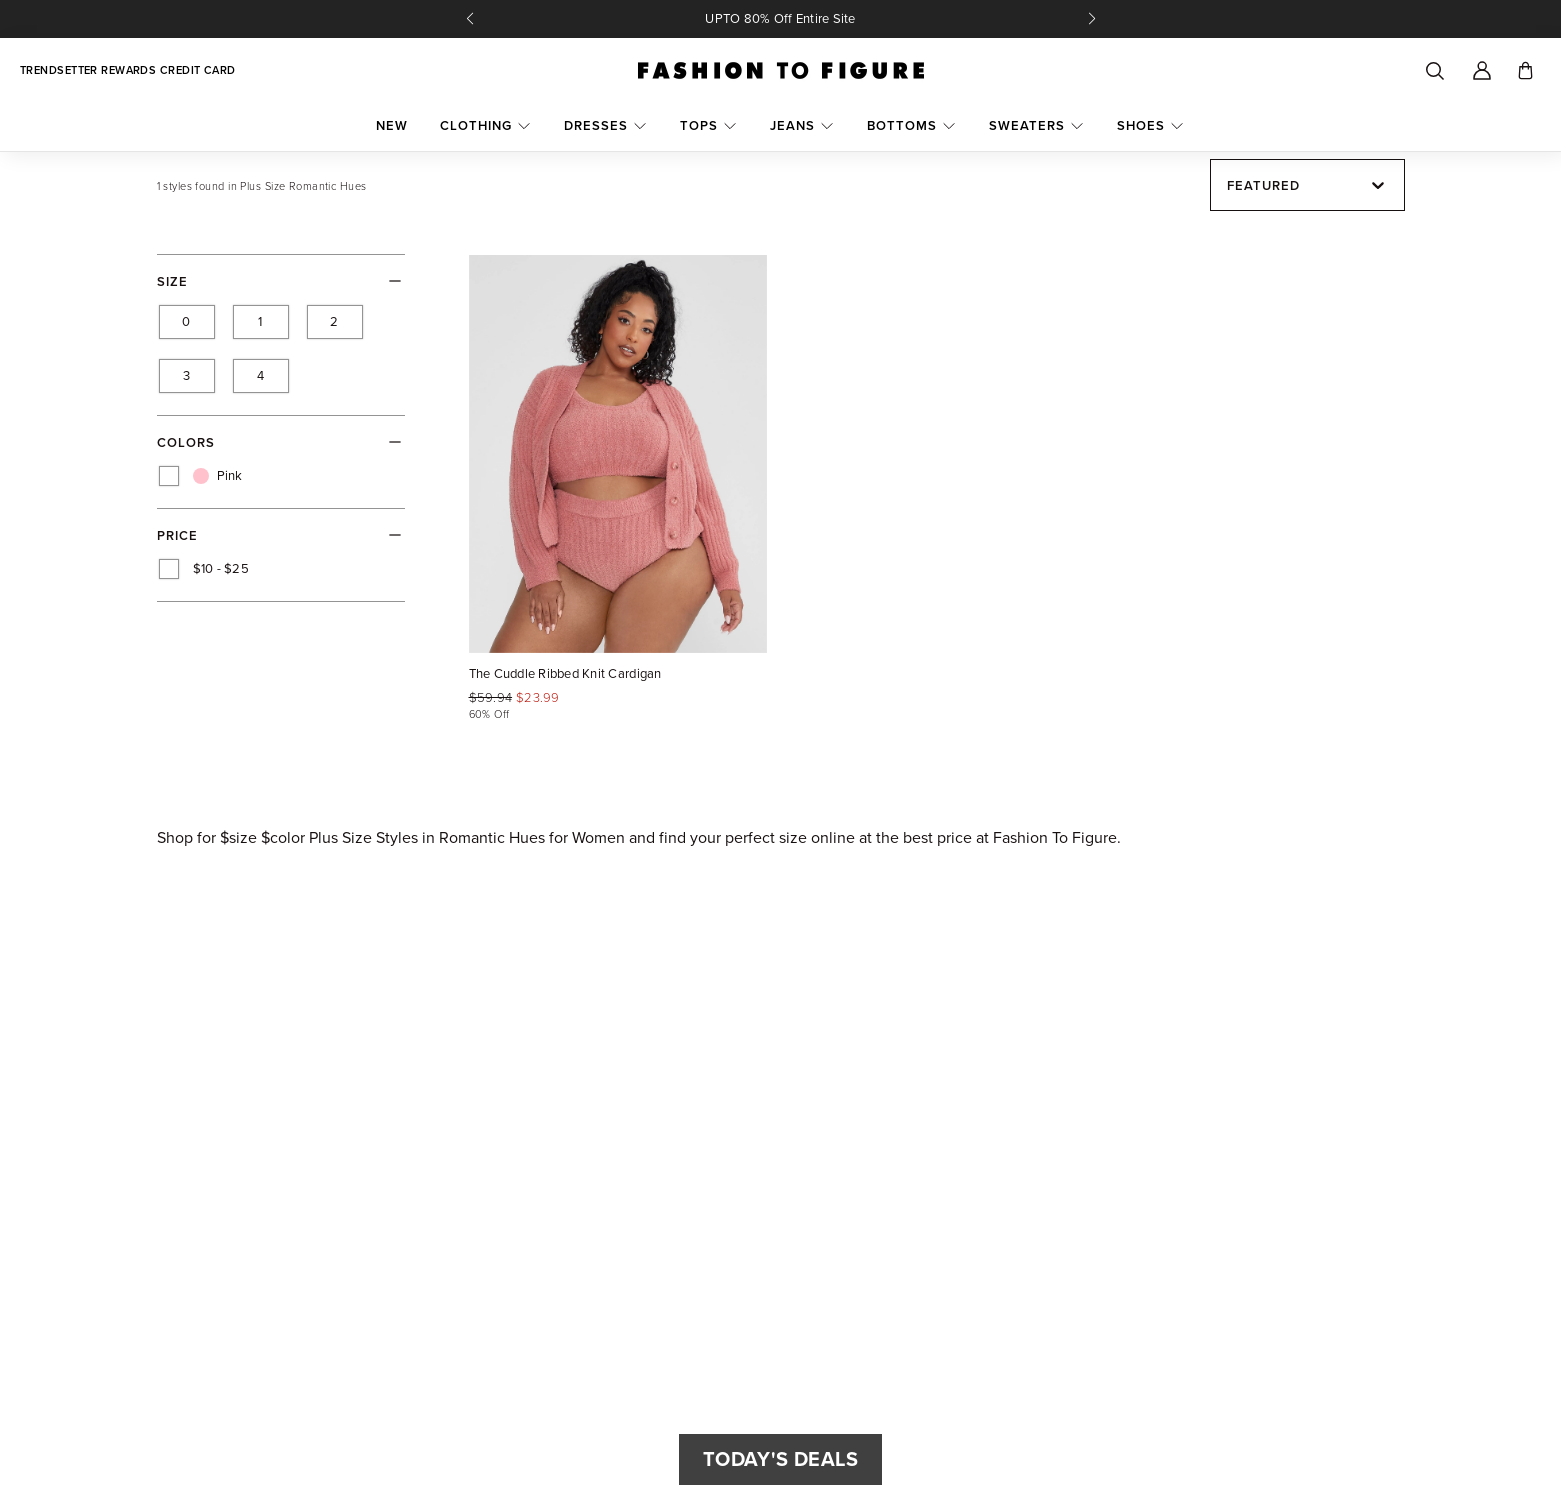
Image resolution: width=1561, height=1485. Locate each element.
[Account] (1482, 71)
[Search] (1434, 71)
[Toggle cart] (1525, 70)
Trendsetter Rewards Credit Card (128, 70)
